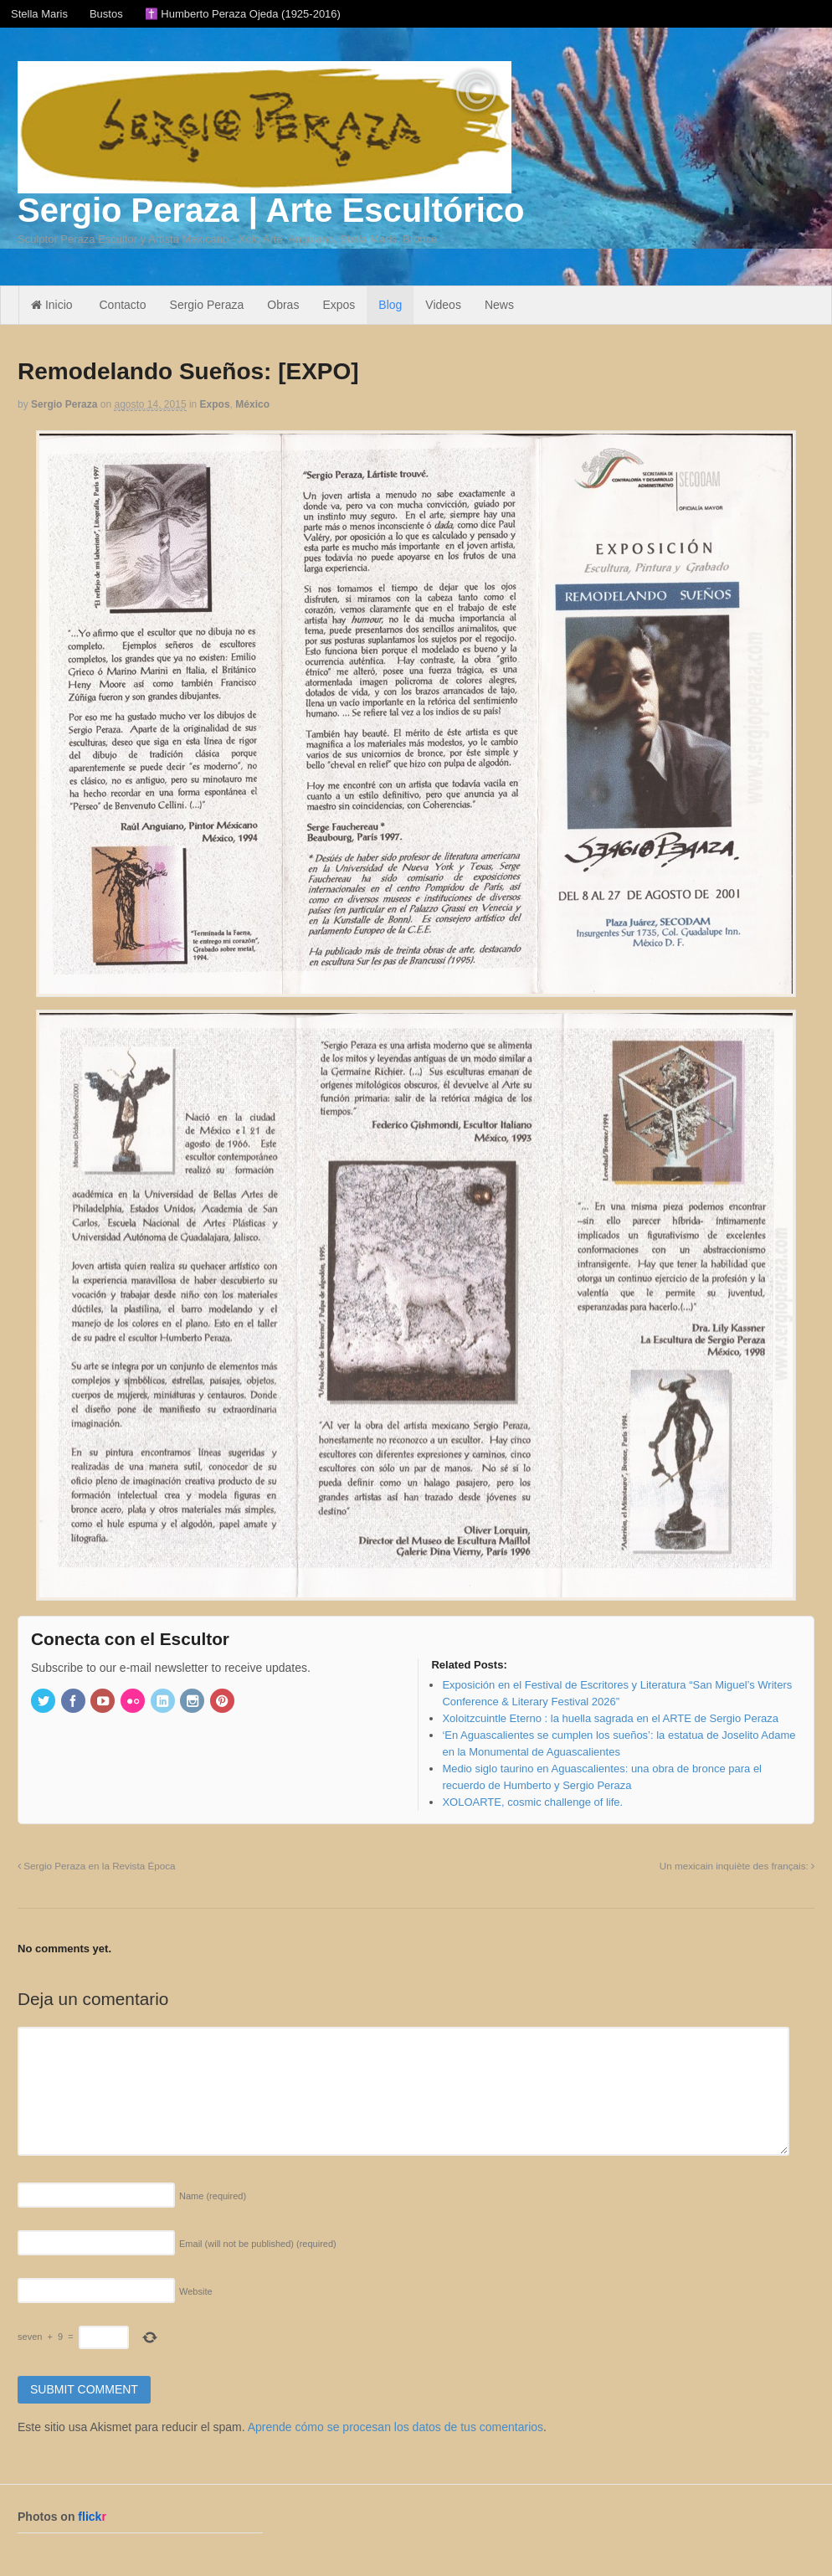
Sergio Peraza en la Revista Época (97, 1865)
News (499, 304)
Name (212, 2196)
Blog (390, 304)
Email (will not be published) (257, 2244)
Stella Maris (39, 14)
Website (196, 2291)
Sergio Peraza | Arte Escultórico (271, 210)
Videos (443, 304)
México (252, 404)
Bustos (106, 14)
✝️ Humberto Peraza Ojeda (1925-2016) (243, 14)
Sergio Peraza (207, 304)
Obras (283, 304)
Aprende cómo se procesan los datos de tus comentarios (395, 2427)
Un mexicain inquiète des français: (737, 1865)
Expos (338, 304)
